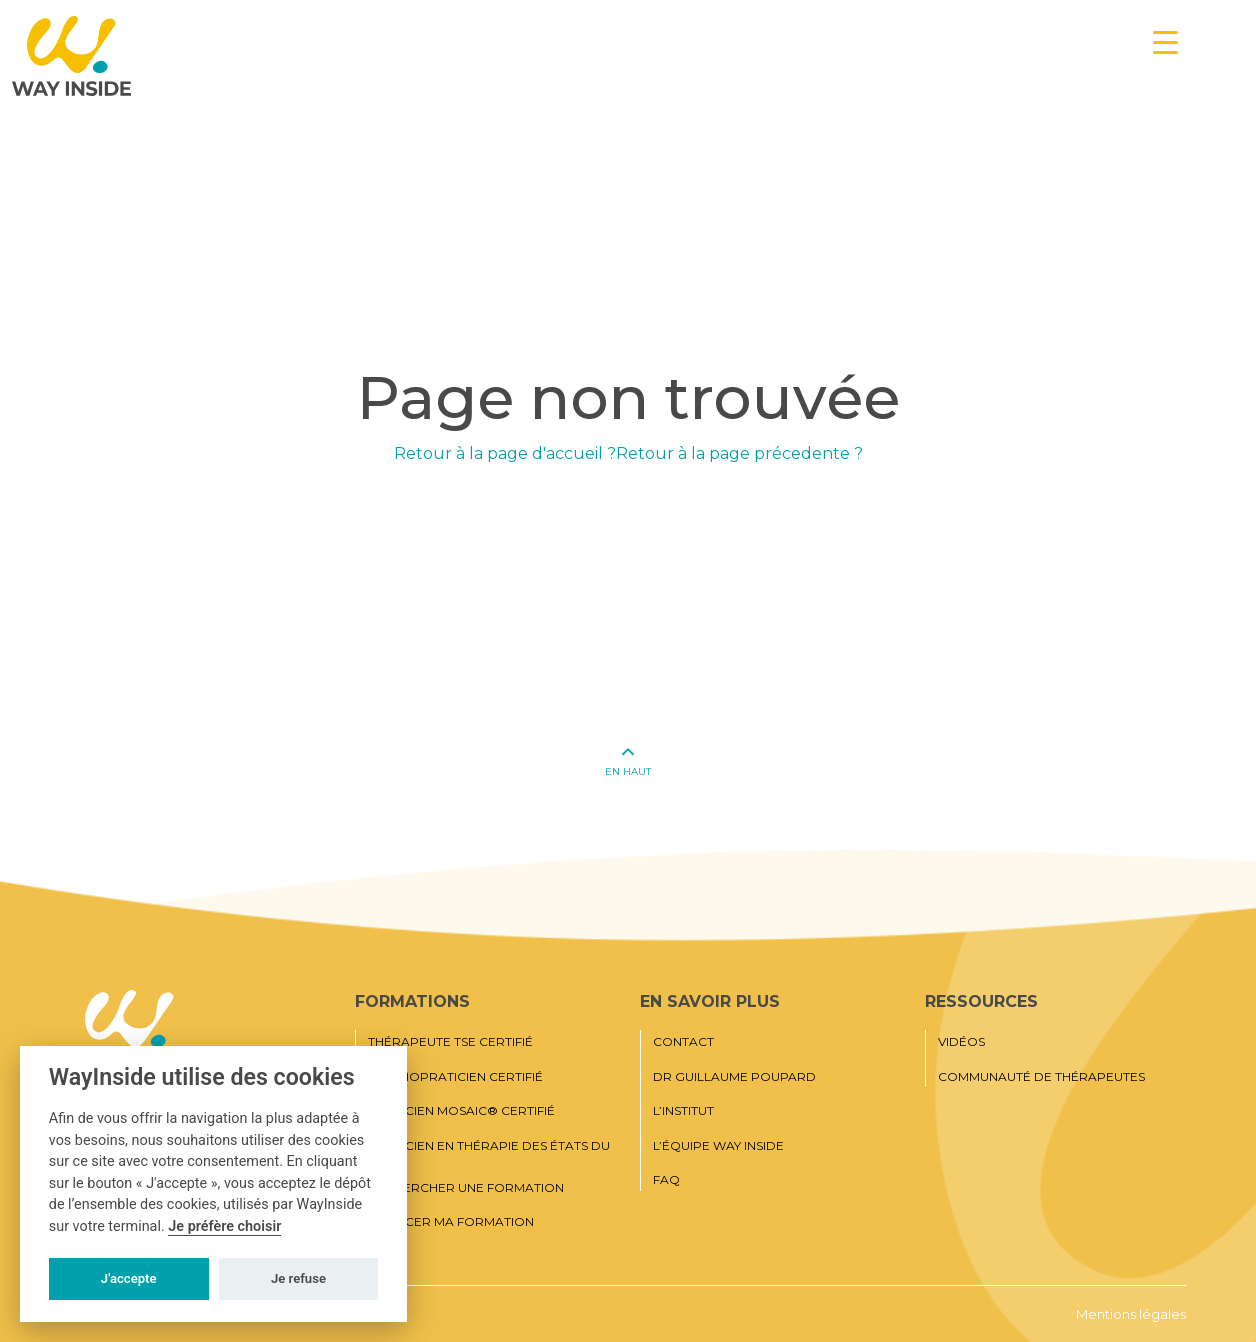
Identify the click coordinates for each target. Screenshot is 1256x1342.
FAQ (666, 1180)
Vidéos (961, 1042)
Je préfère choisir (224, 1226)
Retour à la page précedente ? (739, 453)
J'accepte (129, 1278)
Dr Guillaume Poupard (734, 1077)
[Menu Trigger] (1165, 42)
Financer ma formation (451, 1222)
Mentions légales (1131, 1314)
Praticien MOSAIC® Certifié (461, 1111)
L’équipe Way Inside (718, 1146)
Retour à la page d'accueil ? (505, 453)
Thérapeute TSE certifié (450, 1042)
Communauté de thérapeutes (1041, 1077)
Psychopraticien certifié (455, 1077)
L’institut (683, 1111)
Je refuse (298, 1278)
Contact (683, 1042)
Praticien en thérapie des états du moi (489, 1152)
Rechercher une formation (466, 1188)
